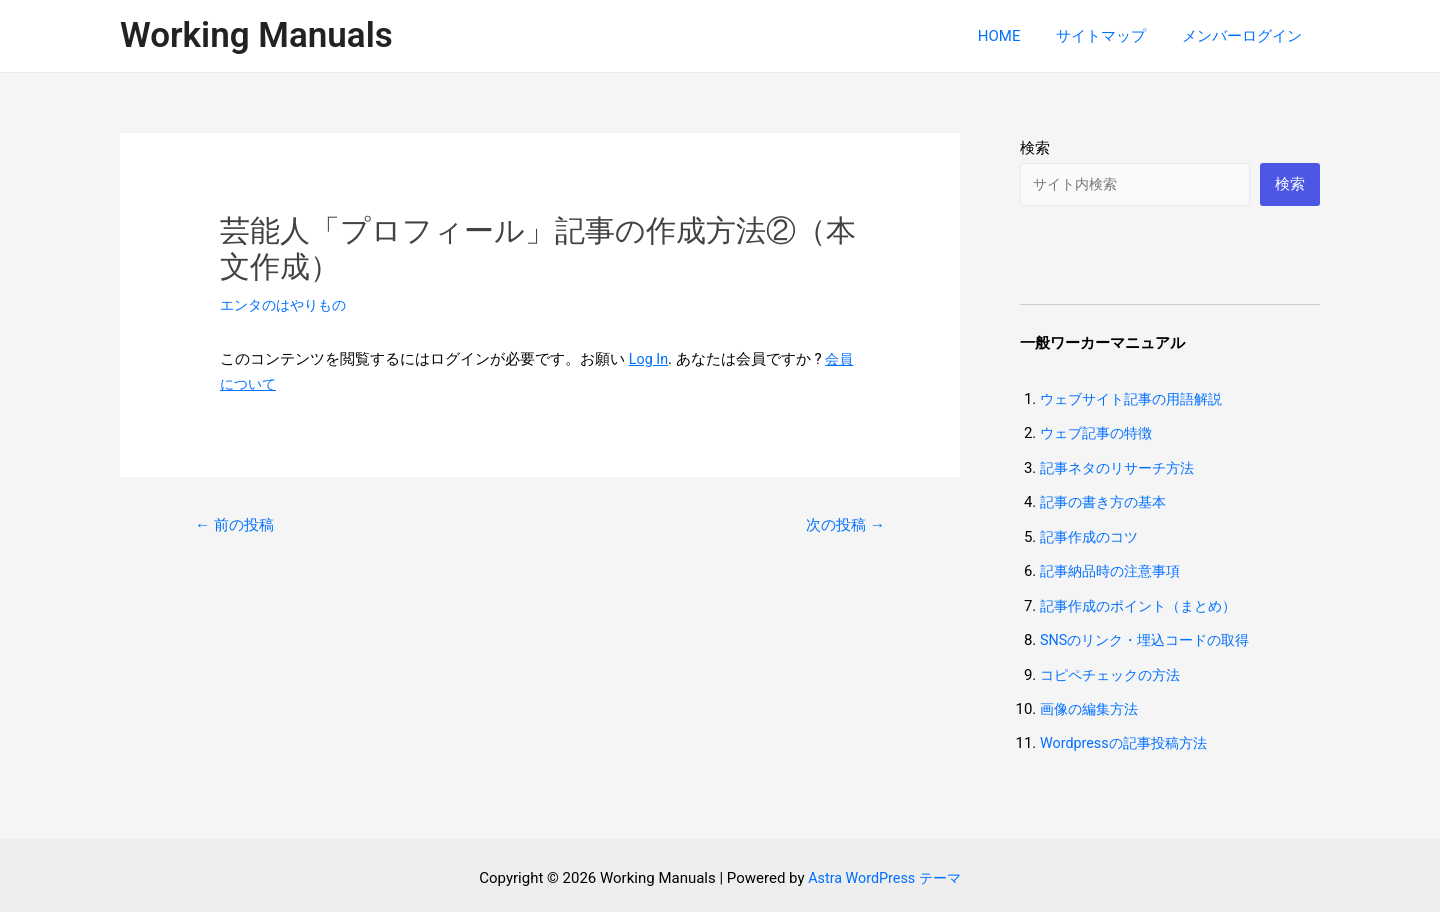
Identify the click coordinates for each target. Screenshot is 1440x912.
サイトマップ (1110, 36)
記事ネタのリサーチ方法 (1122, 468)
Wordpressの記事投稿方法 (1128, 738)
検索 (1035, 148)
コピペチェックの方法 (1115, 670)
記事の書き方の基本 (1107, 501)
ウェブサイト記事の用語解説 (1137, 400)
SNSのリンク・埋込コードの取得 (1152, 636)
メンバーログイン (1245, 36)
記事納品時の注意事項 (1115, 569)
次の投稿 (842, 523)
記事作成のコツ (1092, 535)
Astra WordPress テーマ (884, 872)
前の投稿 (238, 523)
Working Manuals (256, 35)
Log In (649, 359)
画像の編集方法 (1092, 704)
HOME (1013, 36)
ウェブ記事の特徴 (1100, 434)
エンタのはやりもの (287, 305)
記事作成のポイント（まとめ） (1145, 603)
